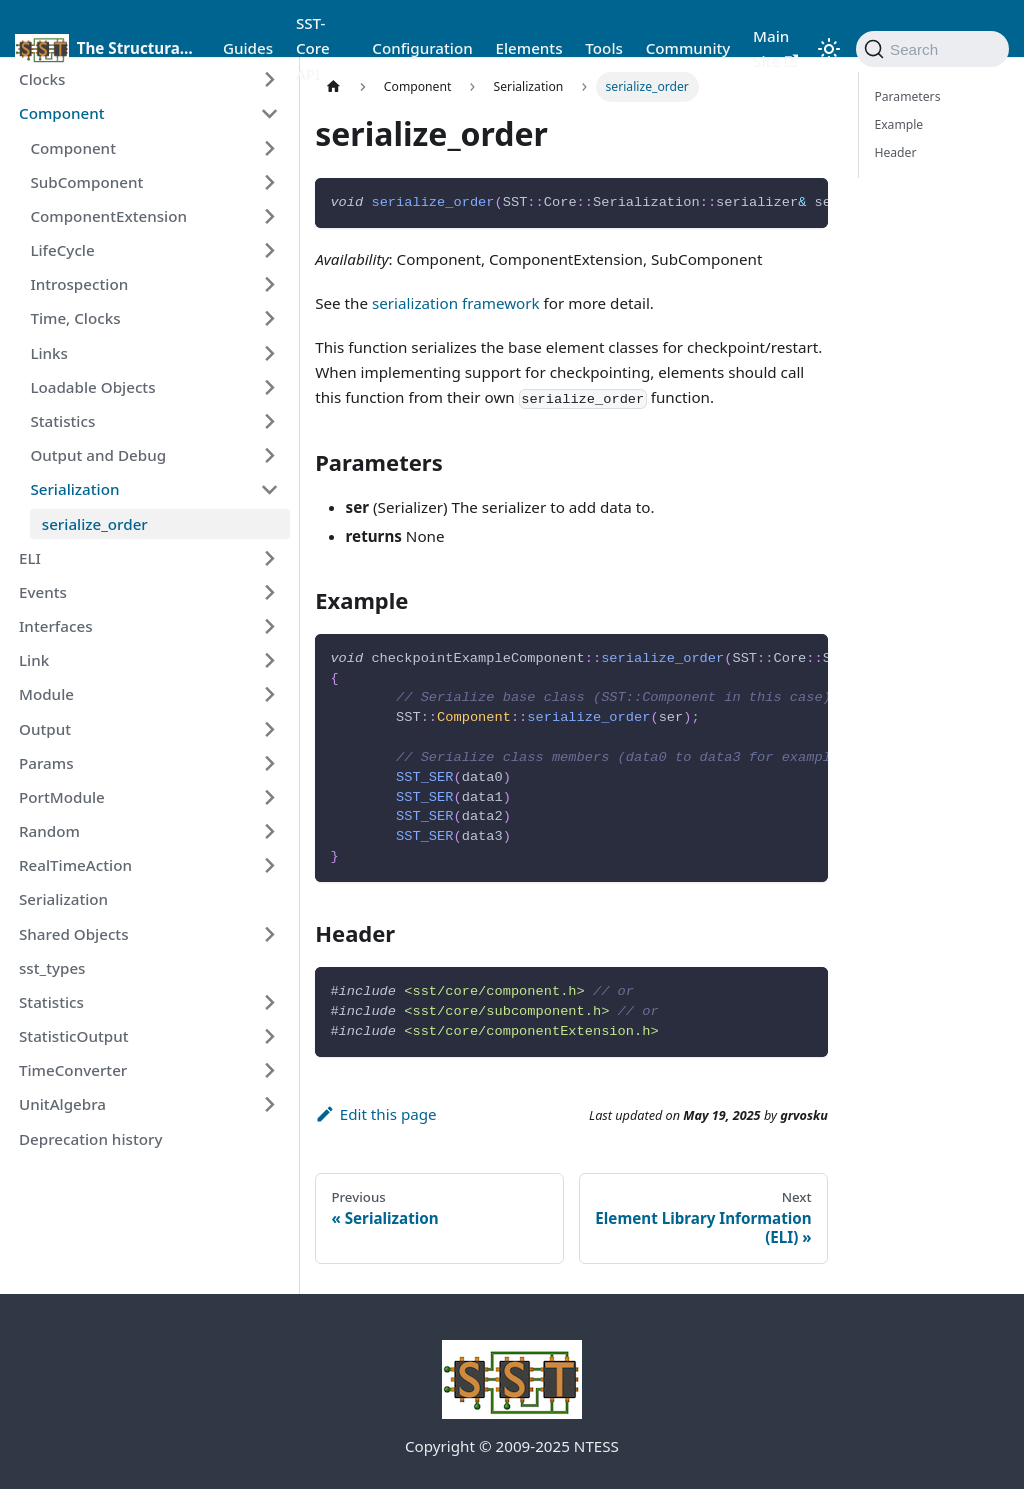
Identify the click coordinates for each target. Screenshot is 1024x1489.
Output (45, 729)
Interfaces (56, 626)
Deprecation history (90, 1139)
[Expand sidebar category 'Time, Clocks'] (269, 319)
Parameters (907, 96)
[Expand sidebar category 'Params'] (269, 763)
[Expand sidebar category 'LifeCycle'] (269, 250)
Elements (528, 48)
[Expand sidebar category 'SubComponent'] (269, 182)
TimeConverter (73, 1070)
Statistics (62, 421)
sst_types (52, 968)
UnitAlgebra (62, 1104)
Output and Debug (98, 455)
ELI (30, 558)
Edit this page (375, 1114)
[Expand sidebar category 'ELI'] (269, 558)
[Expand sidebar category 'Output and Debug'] (269, 455)
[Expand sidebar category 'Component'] (269, 148)
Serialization (74, 489)
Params (46, 763)
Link (34, 660)
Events (43, 592)
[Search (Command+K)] (932, 49)
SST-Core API (313, 48)
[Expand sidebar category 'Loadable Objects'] (269, 387)
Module (46, 694)
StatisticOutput (74, 1036)
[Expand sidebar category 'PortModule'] (269, 797)
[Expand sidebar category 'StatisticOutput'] (269, 1036)
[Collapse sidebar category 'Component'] (269, 114)
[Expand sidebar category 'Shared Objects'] (269, 934)
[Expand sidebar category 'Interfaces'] (269, 626)
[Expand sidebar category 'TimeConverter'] (269, 1071)
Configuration (422, 48)
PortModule (62, 797)
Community (688, 48)
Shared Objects (74, 934)
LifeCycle (62, 250)
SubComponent (86, 182)
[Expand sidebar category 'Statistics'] (269, 421)
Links (49, 353)
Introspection (79, 284)
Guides (248, 48)
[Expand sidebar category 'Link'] (269, 661)
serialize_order (95, 524)
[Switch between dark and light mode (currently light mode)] (829, 49)
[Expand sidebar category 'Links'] (269, 353)
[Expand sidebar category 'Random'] (269, 831)
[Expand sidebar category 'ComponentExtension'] (269, 216)
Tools (604, 48)
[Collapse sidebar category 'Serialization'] (269, 490)
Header (895, 152)
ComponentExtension (108, 216)
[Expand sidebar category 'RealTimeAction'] (269, 866)
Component (62, 113)
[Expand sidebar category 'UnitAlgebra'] (269, 1105)
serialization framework (456, 303)
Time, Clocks (75, 318)
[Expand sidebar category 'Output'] (269, 729)
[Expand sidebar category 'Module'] (269, 695)
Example (898, 124)
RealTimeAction (75, 865)
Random (49, 831)
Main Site (775, 48)
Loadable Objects (92, 387)
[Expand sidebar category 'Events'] (269, 592)
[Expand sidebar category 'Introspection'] (269, 285)
